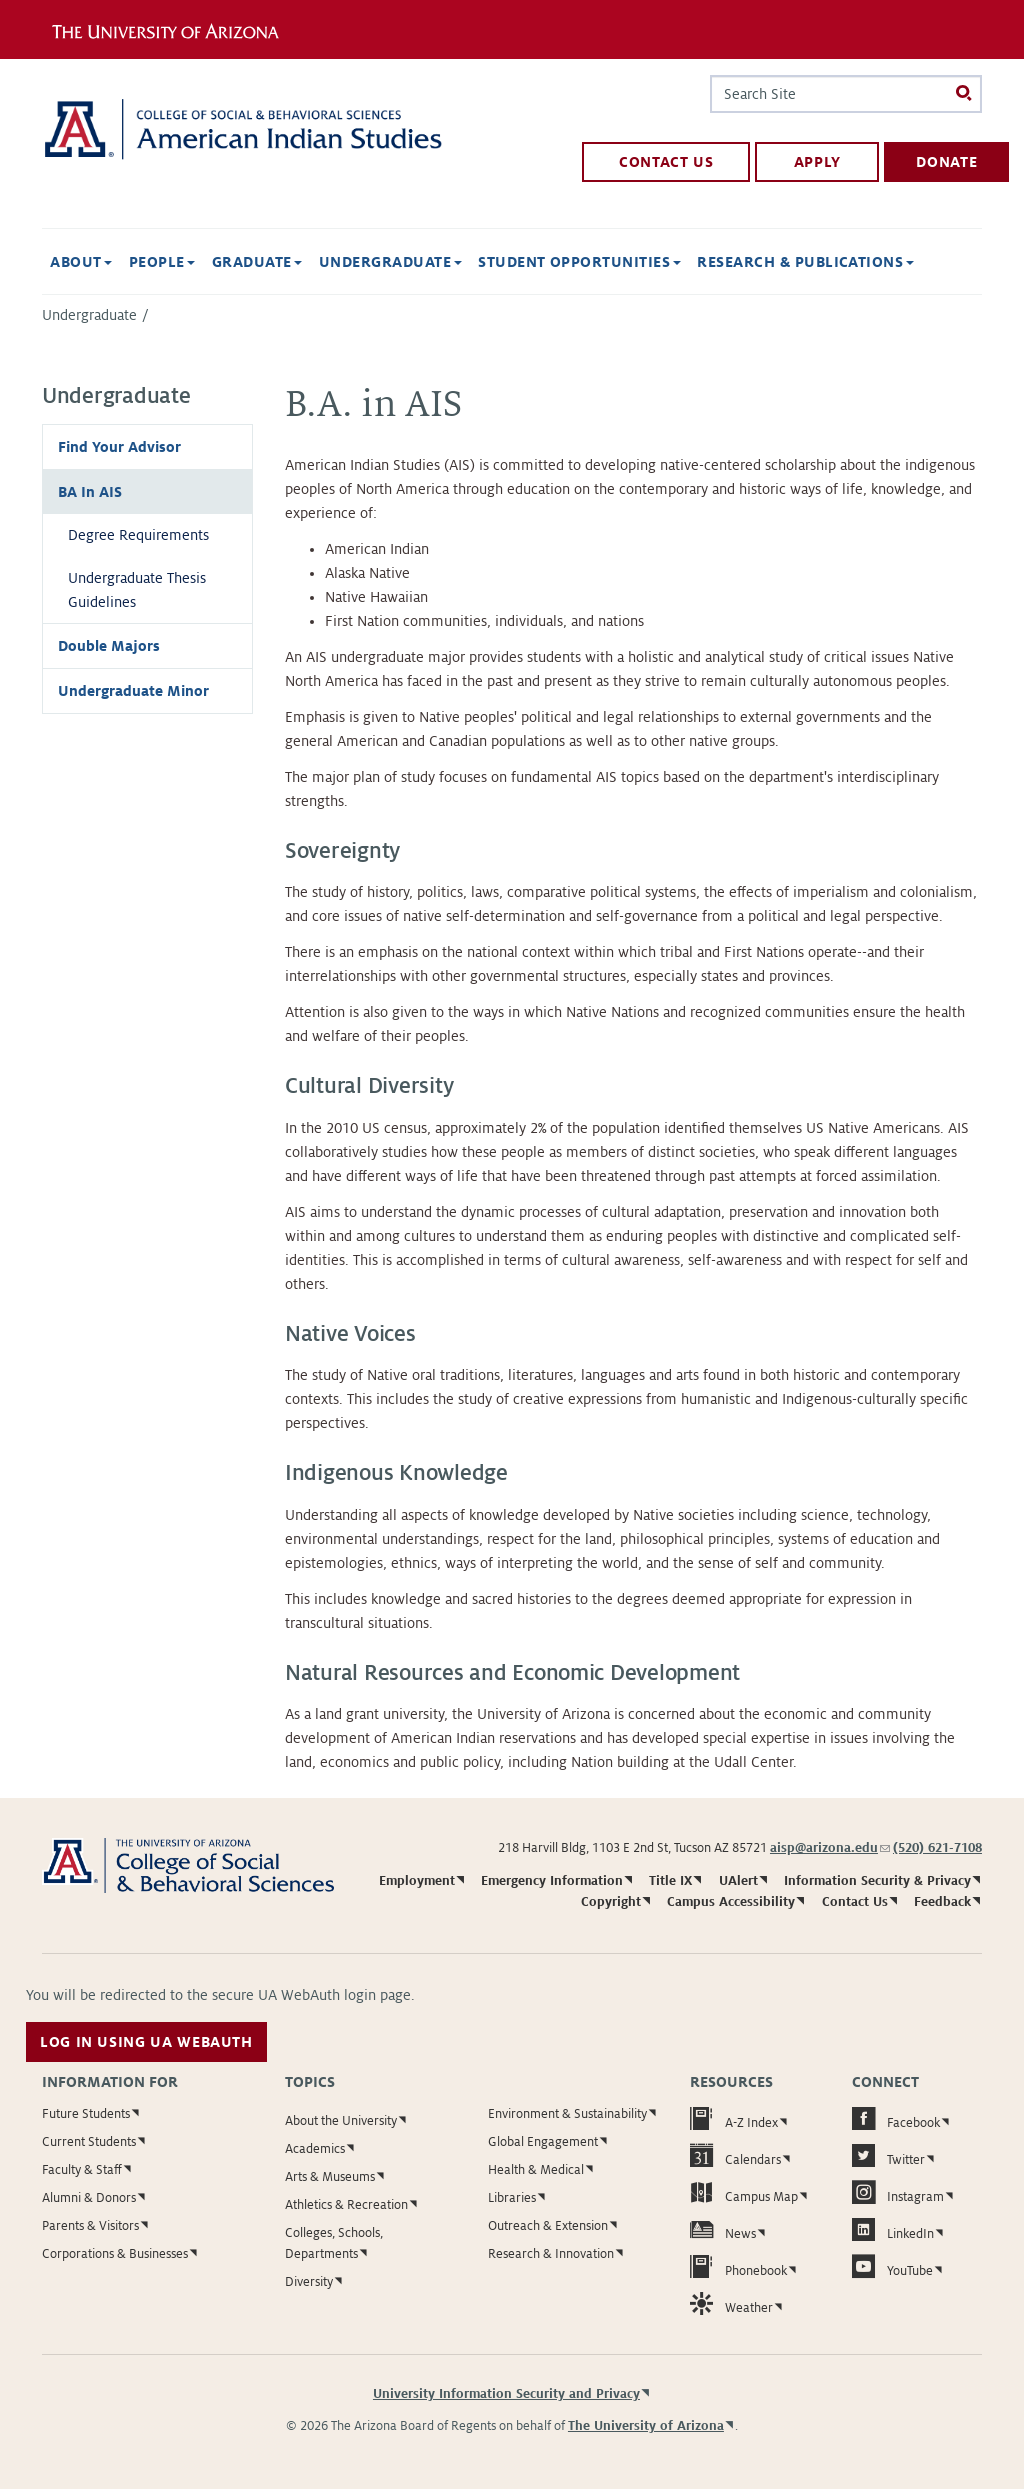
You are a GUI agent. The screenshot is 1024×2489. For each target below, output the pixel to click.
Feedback (942, 1902)
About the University (341, 2121)
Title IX (670, 1881)
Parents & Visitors (90, 2226)
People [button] (162, 262)
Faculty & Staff (82, 2170)
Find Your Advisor (119, 447)
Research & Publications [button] (805, 262)
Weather (731, 2303)
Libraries (512, 2198)
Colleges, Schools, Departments (334, 2243)
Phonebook (738, 2266)
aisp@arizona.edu (830, 1848)
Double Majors (109, 646)
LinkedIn (893, 2229)
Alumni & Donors (89, 2198)
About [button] (81, 262)
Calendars (735, 2155)
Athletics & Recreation (346, 2205)
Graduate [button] (257, 262)
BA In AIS (90, 492)
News (723, 2229)
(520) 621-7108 (937, 1848)
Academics (315, 2149)
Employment (417, 1881)
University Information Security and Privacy (506, 2394)
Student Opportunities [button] (579, 262)
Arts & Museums (330, 2177)
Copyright (611, 1902)
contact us (666, 162)
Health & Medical (536, 2170)
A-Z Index (734, 2118)
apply (817, 162)
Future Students (86, 2114)
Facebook (896, 2118)
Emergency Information (552, 1881)
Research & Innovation (551, 2254)
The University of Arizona (646, 2426)
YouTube (892, 2266)
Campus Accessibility (731, 1902)
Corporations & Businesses (115, 2254)
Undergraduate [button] (390, 262)
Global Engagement (543, 2142)
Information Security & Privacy (877, 1881)
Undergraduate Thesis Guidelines (137, 590)
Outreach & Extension (548, 2226)
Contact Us (855, 1902)
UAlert (738, 1881)
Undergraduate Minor (133, 691)
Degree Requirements (138, 535)
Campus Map (744, 2192)
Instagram (898, 2192)
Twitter (888, 2155)
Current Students (89, 2142)
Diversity (309, 2282)
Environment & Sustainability (567, 2114)
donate (946, 162)
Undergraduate (89, 315)
